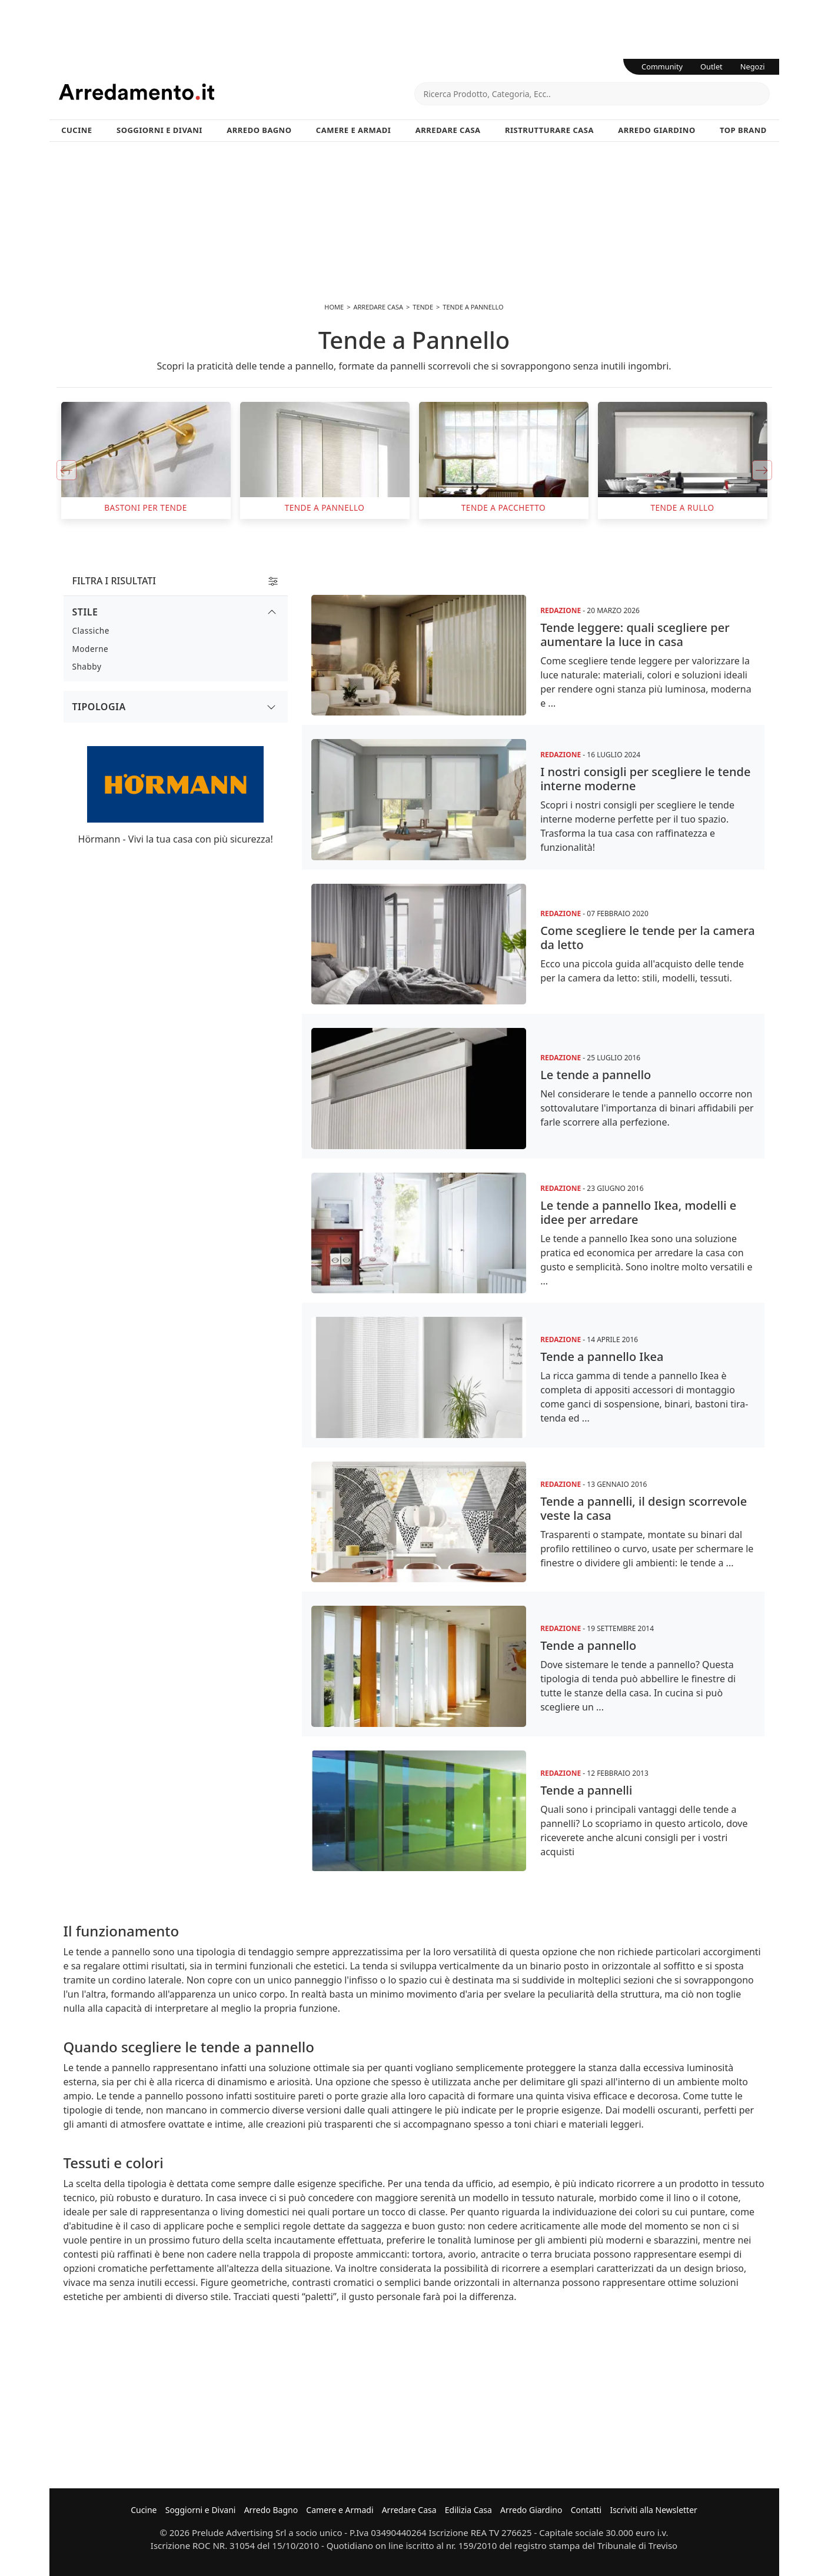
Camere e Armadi (353, 130)
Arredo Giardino (656, 130)
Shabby (87, 666)
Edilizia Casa (468, 2509)
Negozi (752, 66)
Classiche (90, 630)
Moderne (90, 648)
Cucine (76, 130)
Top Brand (743, 130)
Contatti (586, 2509)
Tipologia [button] (99, 706)
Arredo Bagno (259, 130)
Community (662, 66)
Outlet (711, 66)
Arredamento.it (236, 92)
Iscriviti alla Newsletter (653, 2509)
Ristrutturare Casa (549, 130)
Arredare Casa (448, 130)
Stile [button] (85, 611)
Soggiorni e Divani (159, 130)
